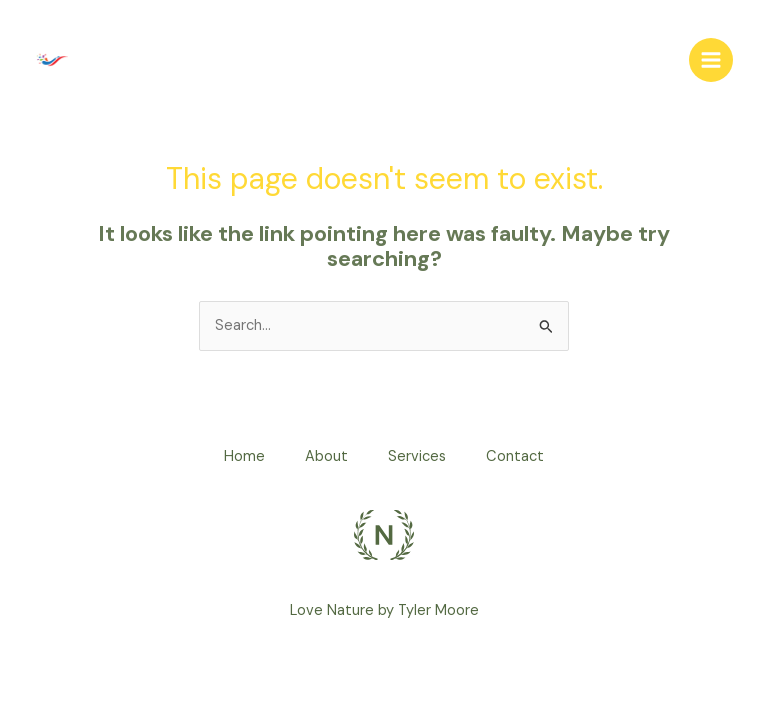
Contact (515, 456)
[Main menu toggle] (711, 60)
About (326, 456)
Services (417, 456)
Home (244, 456)
